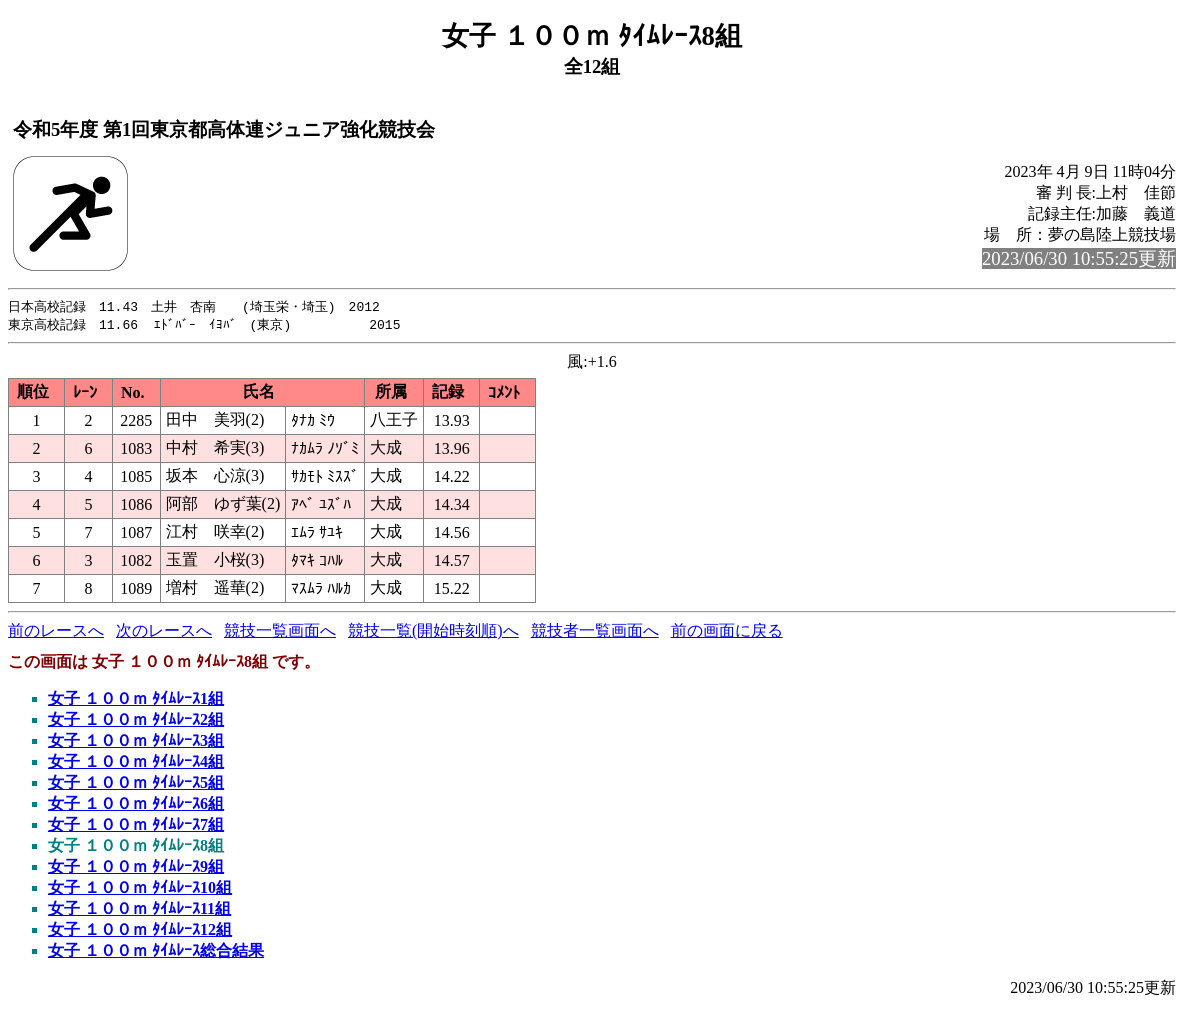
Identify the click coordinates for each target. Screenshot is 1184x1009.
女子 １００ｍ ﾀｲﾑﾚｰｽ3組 (136, 742)
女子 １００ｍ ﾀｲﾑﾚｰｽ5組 (136, 784)
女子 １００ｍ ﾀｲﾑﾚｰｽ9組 (136, 868)
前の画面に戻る (727, 632)
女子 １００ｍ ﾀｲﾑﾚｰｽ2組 (136, 721)
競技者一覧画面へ (595, 632)
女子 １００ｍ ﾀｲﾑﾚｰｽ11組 (139, 910)
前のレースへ (56, 632)
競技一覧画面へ (280, 632)
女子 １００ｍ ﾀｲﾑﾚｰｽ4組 (136, 763)
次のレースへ (164, 632)
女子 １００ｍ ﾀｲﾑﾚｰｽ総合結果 (156, 952)
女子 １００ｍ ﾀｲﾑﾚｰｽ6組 (136, 805)
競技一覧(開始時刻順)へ (433, 632)
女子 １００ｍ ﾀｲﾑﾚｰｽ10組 (140, 889)
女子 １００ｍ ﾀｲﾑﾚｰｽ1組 (136, 700)
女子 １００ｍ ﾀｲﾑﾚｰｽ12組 (140, 931)
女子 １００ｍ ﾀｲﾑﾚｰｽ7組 (136, 826)
